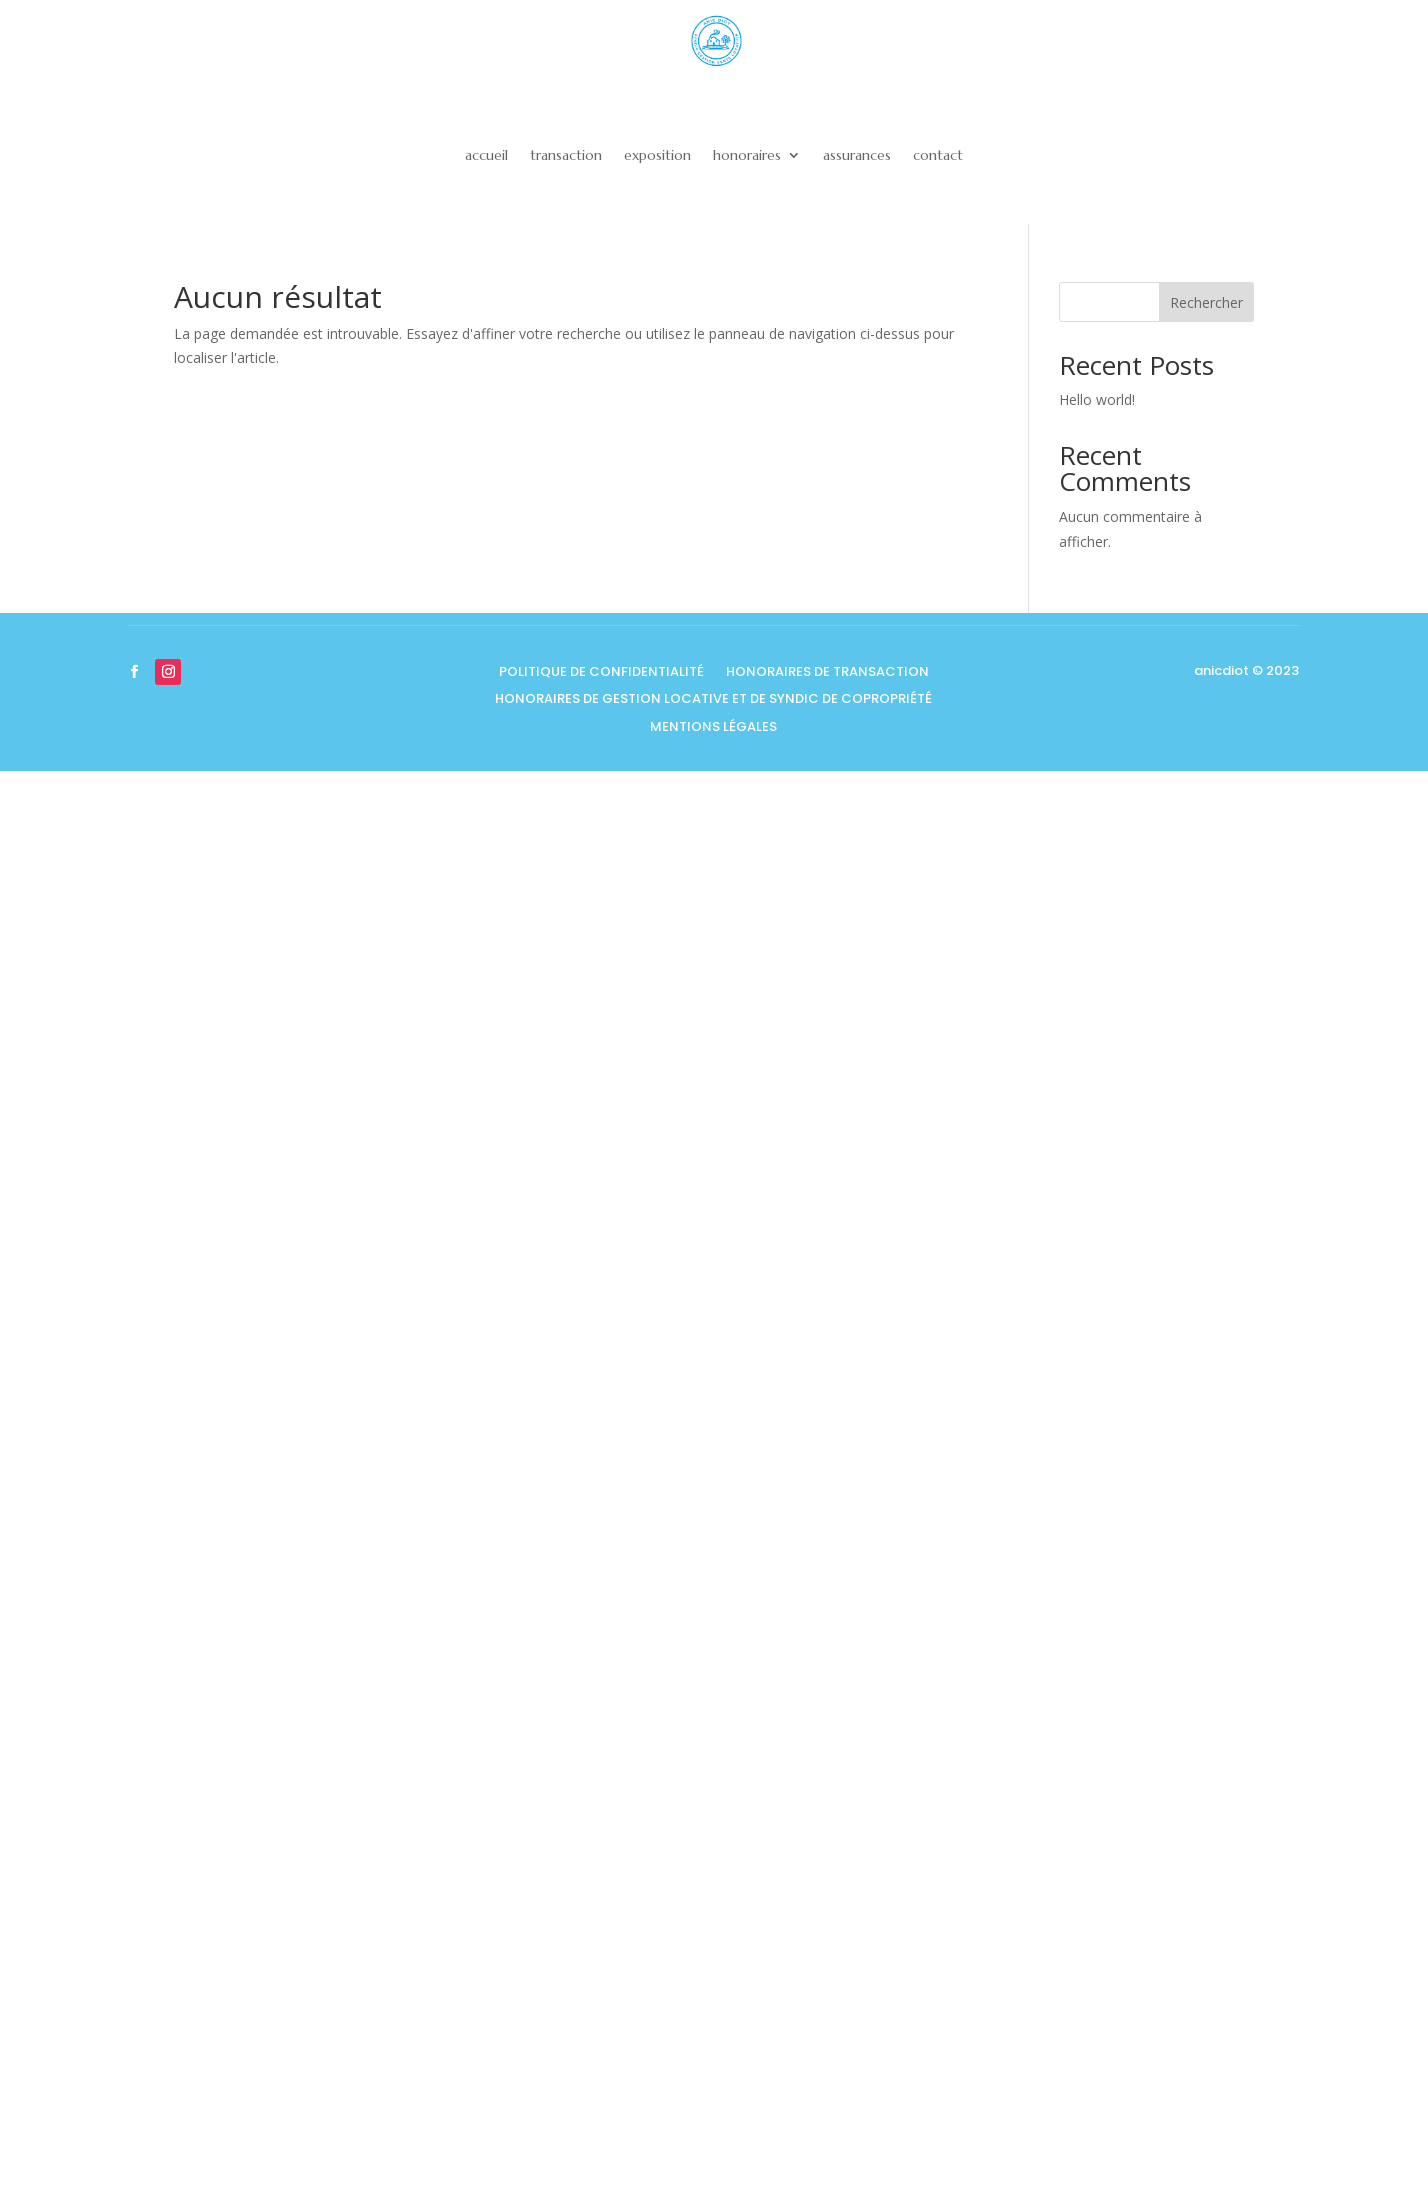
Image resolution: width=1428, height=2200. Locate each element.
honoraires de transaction (827, 673)
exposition (657, 155)
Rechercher (1206, 302)
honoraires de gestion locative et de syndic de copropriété (713, 700)
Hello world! (1097, 399)
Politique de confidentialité (601, 673)
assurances (857, 155)
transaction (566, 155)
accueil (486, 155)
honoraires (747, 155)
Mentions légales (713, 728)
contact (938, 155)
